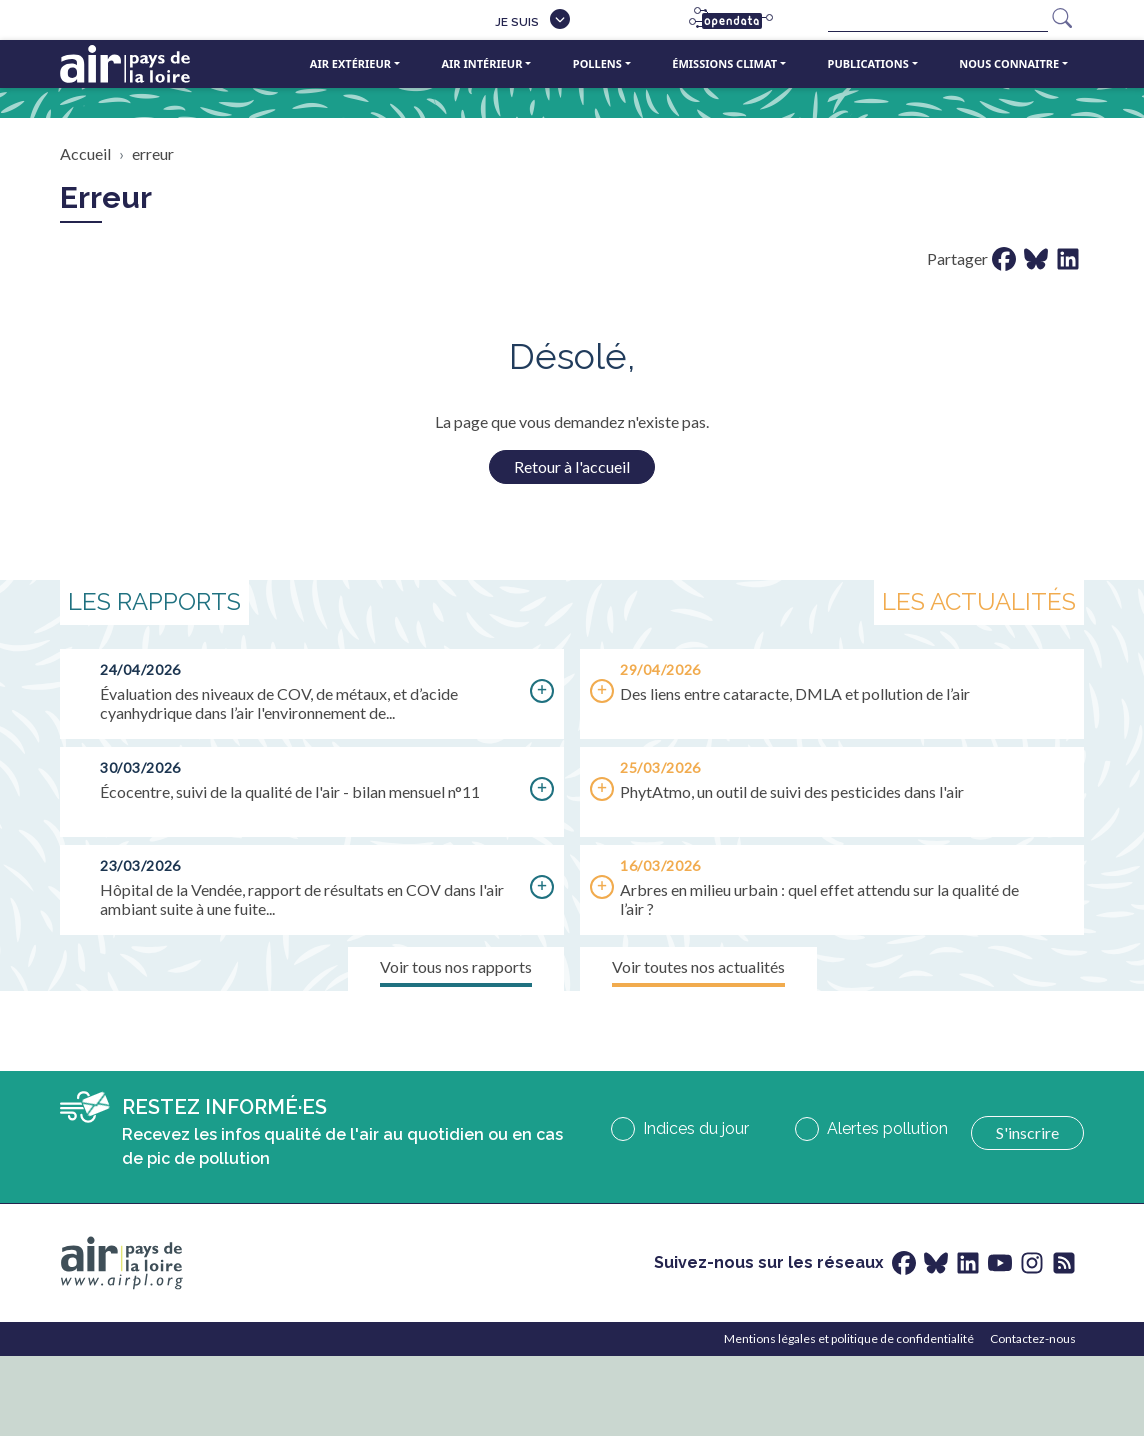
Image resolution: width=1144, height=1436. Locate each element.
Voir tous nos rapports (456, 966)
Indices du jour (696, 1128)
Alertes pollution (887, 1128)
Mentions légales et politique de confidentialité (849, 1338)
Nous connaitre (1009, 63)
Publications (868, 63)
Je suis (517, 22)
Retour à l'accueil (572, 466)
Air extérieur (350, 63)
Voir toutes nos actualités (698, 966)
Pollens (597, 63)
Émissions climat (724, 63)
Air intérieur (481, 63)
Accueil (85, 153)
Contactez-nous (1033, 1338)
